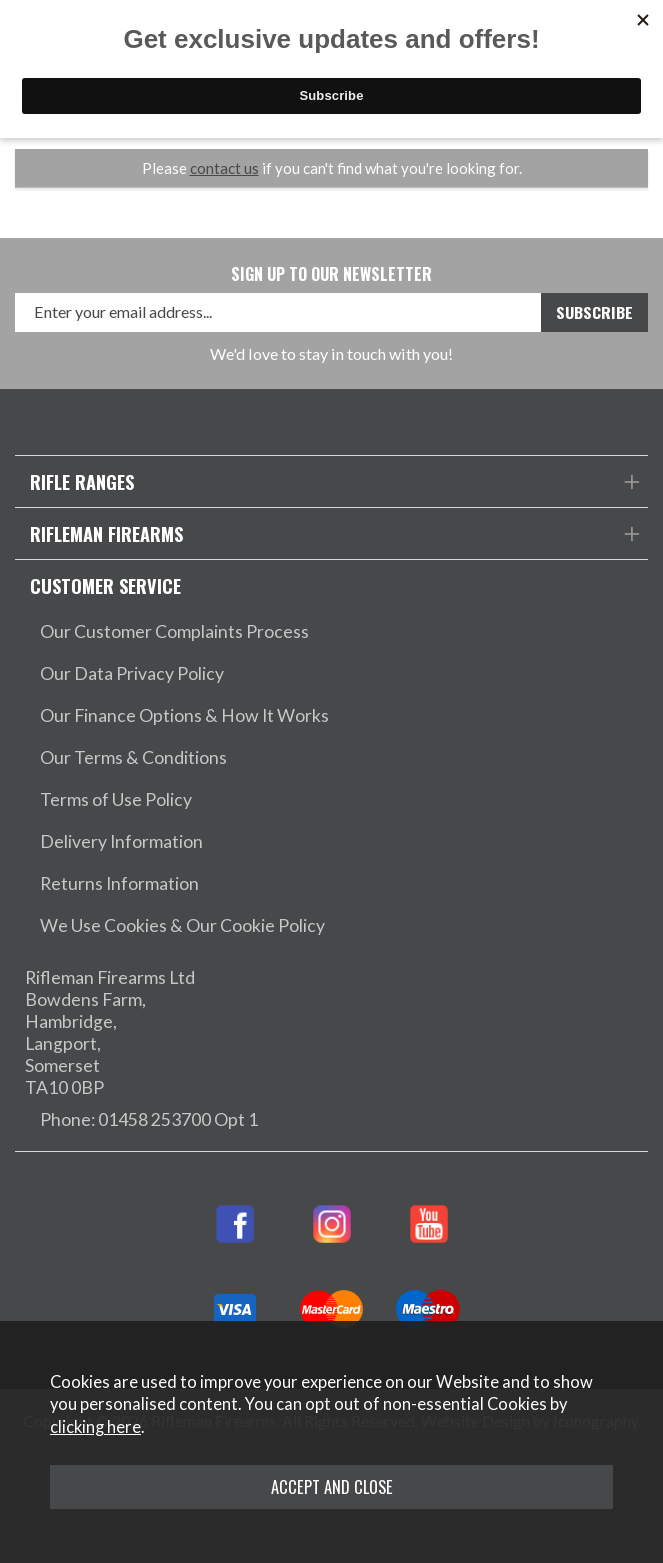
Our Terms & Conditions (133, 757)
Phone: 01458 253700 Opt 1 (149, 1119)
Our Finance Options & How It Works (184, 715)
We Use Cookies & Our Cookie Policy (182, 925)
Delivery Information (121, 841)
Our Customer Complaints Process (174, 631)
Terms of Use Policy (116, 799)
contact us (224, 168)
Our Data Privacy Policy (132, 673)
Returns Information (119, 883)
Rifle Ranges (82, 481)
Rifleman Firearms (106, 533)
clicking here (95, 1427)
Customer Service (105, 585)
